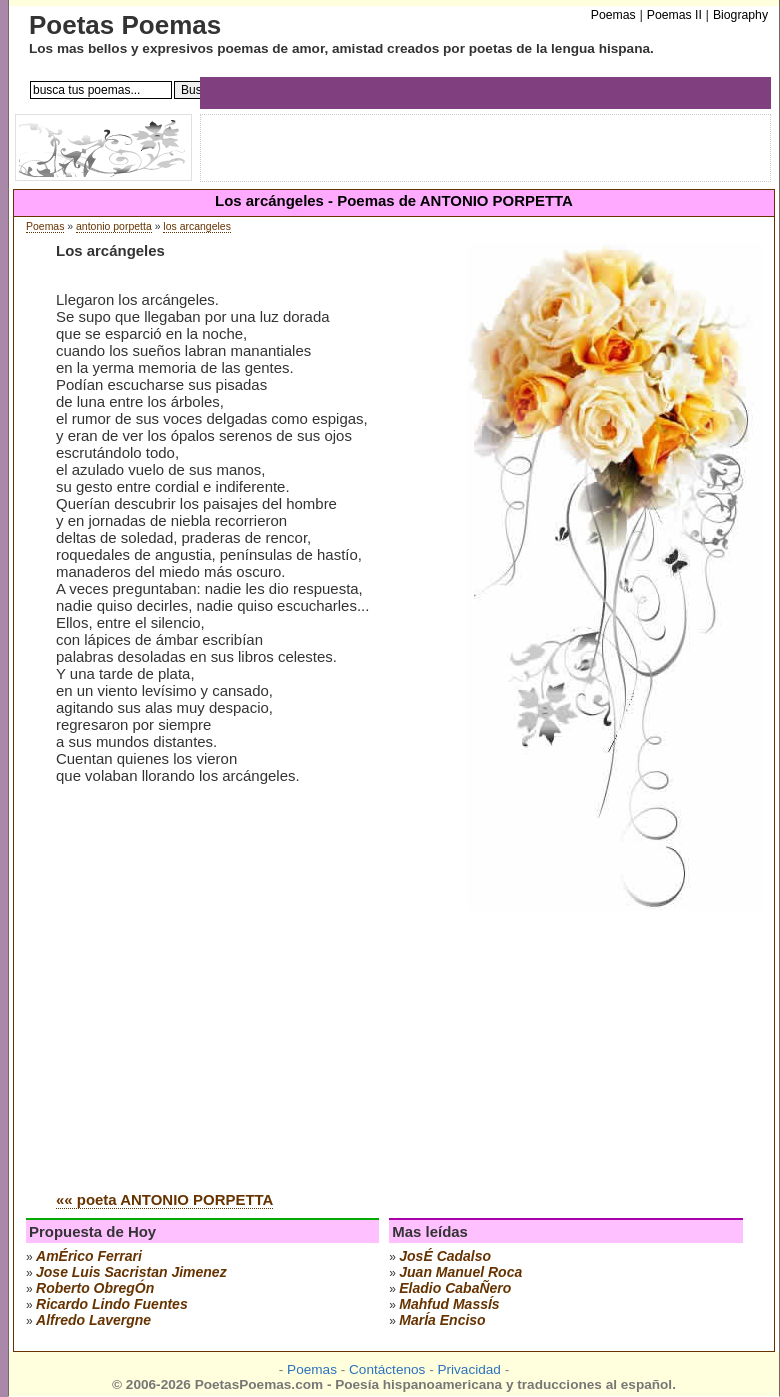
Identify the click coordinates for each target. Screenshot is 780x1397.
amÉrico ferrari (89, 1256)
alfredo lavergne (93, 1320)
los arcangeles (197, 226)
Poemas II (674, 15)
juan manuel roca (460, 1272)
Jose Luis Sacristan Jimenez (131, 1272)
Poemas (45, 226)
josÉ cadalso (445, 1256)
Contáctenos (387, 1369)
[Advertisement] (224, 1024)
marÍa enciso (442, 1320)
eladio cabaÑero (455, 1288)
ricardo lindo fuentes (112, 1304)
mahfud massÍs (449, 1304)
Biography (740, 15)
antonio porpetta (114, 226)
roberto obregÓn (95, 1288)
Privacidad (468, 1369)
